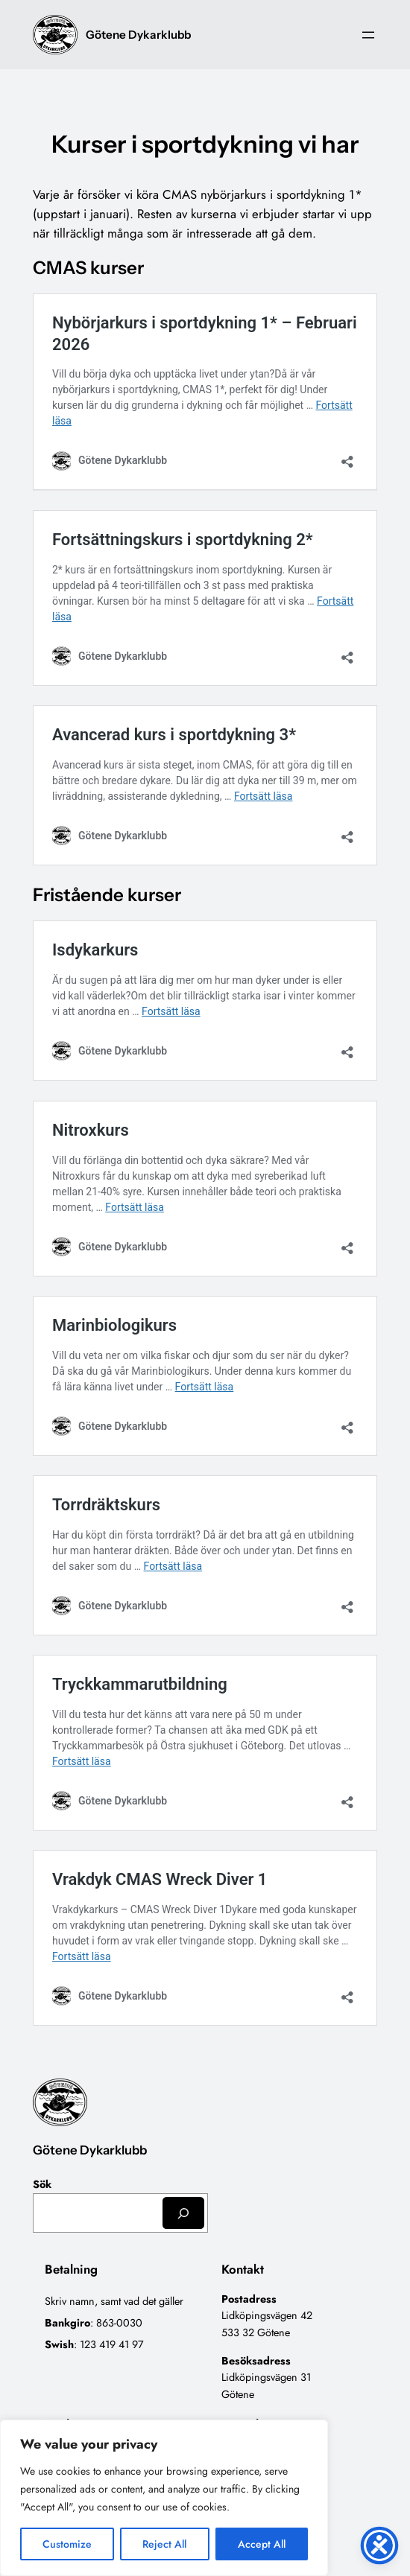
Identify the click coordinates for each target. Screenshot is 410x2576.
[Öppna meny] (368, 35)
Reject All (164, 2544)
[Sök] (183, 2213)
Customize (67, 2544)
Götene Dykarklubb (138, 35)
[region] (164, 2498)
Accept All (262, 2544)
